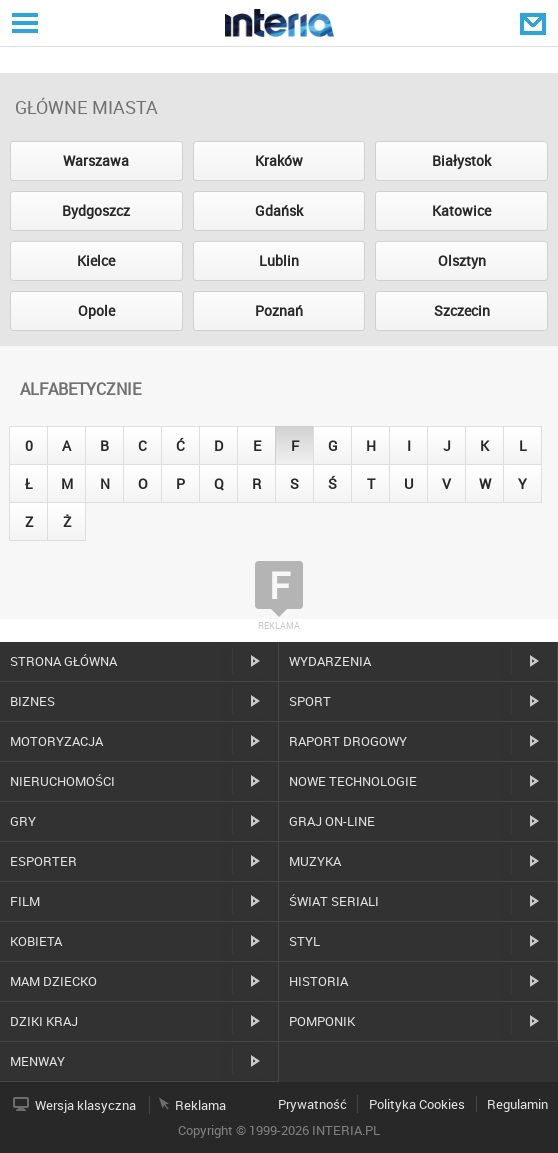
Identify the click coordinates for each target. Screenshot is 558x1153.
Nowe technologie (353, 781)
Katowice (461, 210)
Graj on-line (332, 821)
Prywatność (312, 1104)
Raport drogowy (348, 741)
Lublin (279, 260)
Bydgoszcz (96, 210)
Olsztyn (462, 260)
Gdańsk (279, 210)
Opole (96, 310)
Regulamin (517, 1104)
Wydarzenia (330, 661)
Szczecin (462, 310)
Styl (304, 941)
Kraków (279, 160)
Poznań (279, 310)
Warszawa (96, 160)
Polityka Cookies (417, 1104)
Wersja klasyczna (85, 1105)
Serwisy (23, 22)
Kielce (96, 260)
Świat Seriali (334, 901)
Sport (310, 701)
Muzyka (315, 861)
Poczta (535, 23)
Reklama (200, 1105)
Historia (318, 981)
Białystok (461, 160)
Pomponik (322, 1021)
